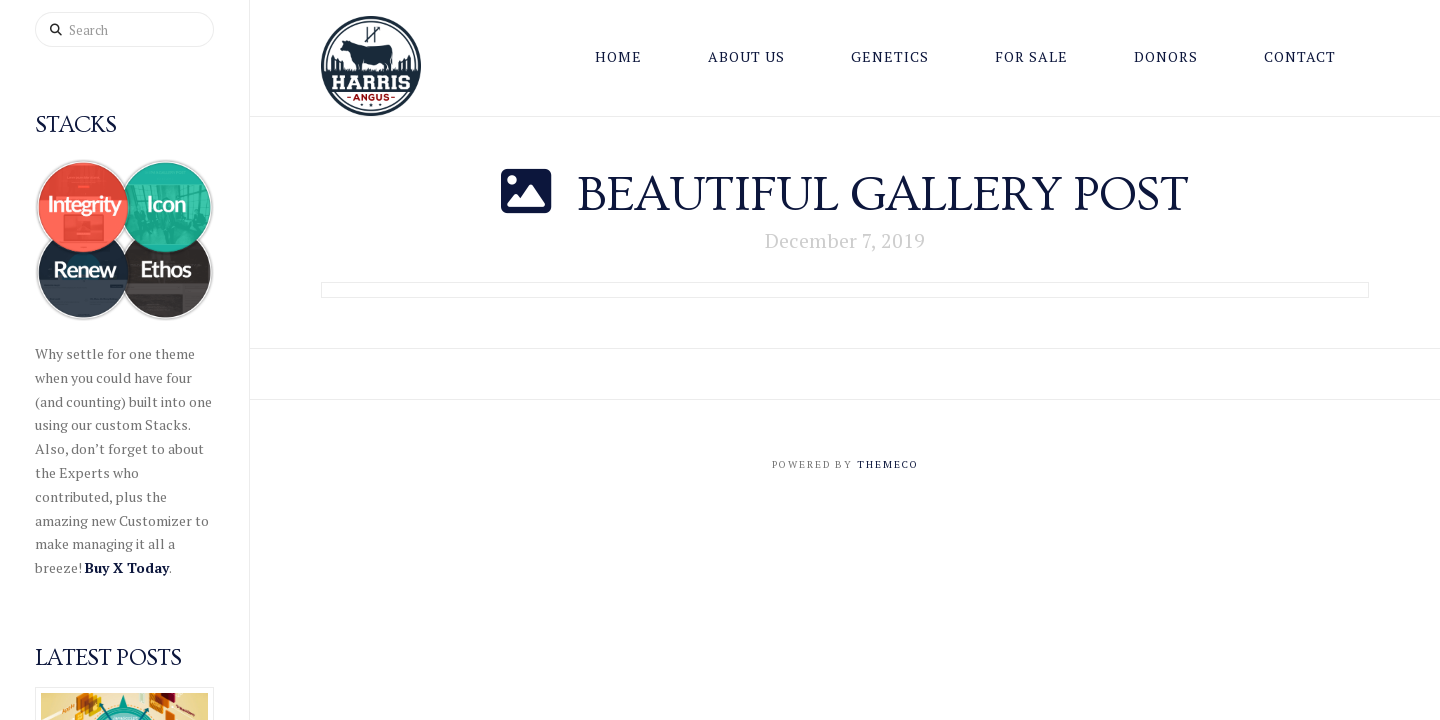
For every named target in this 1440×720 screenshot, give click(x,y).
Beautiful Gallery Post (883, 195)
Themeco (888, 464)
